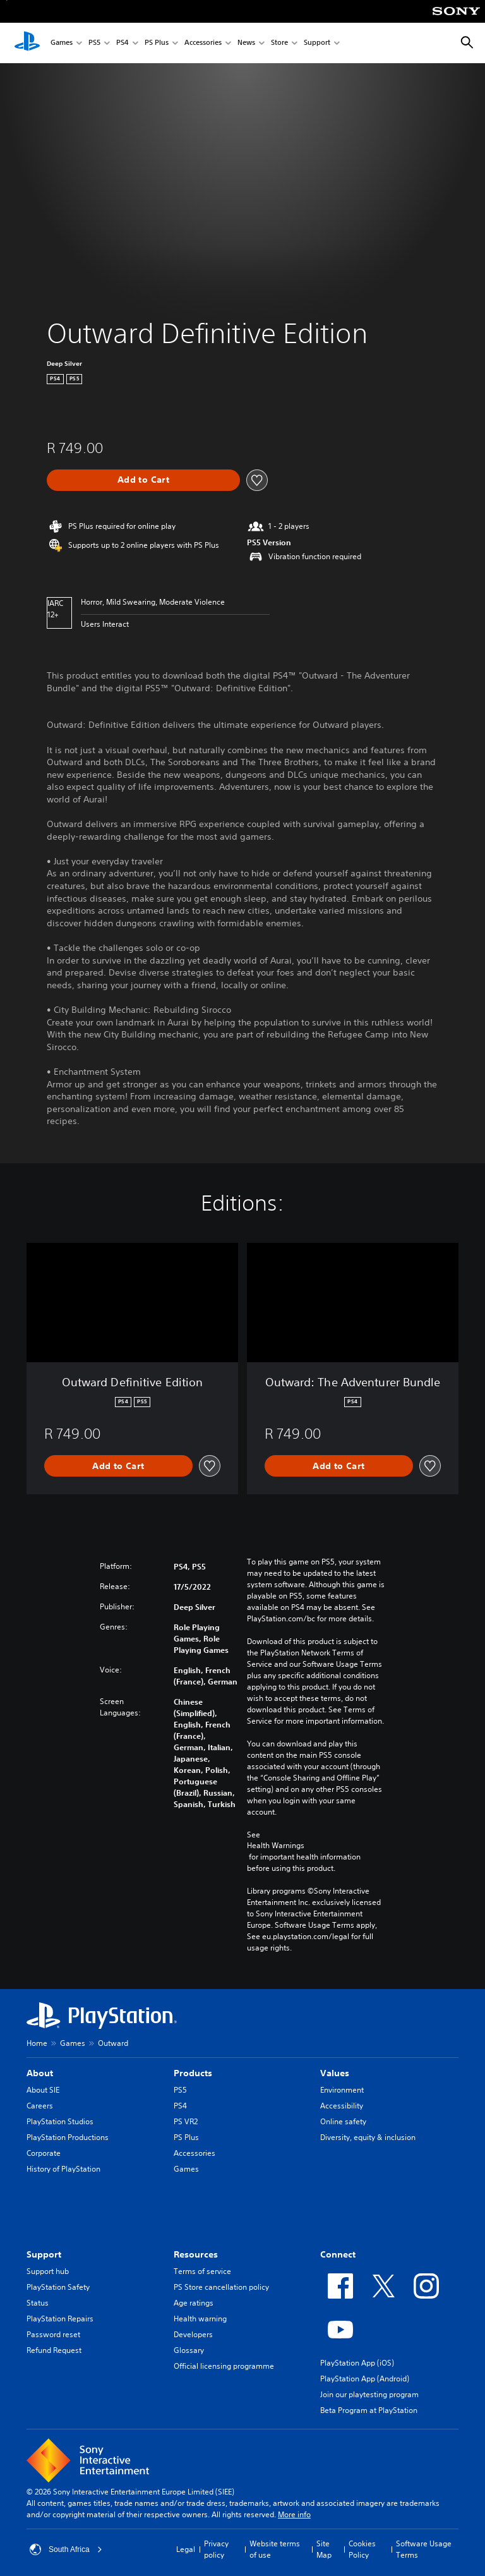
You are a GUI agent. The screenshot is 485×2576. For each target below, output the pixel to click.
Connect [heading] (338, 2254)
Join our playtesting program (369, 2394)
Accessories (203, 43)
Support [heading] (44, 2254)
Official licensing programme (224, 2366)
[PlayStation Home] (27, 43)
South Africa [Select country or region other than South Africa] (66, 2549)
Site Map (324, 2549)
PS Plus (157, 43)
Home (37, 2043)
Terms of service (202, 2271)
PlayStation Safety (58, 2287)
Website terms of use (274, 2549)
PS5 (94, 43)
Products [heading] (193, 2073)
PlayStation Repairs (60, 2318)
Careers (40, 2105)
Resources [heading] (196, 2254)
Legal (185, 2549)
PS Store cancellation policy (221, 2287)
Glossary (189, 2350)
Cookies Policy (362, 2549)
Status (38, 2302)
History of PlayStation (63, 2168)
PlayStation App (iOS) (357, 2362)
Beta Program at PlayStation (368, 2410)
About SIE (43, 2089)
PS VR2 (186, 2121)
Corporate (44, 2153)
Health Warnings (275, 1846)
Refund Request (54, 2350)
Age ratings (193, 2302)
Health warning (200, 2318)
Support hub (48, 2271)
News (246, 43)
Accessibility (341, 2105)
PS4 (122, 43)
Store (279, 43)
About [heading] (40, 2073)
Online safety (343, 2121)
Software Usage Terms (424, 2549)
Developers (193, 2334)
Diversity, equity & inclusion (368, 2137)
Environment (342, 2089)
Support (317, 43)
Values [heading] (334, 2073)
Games (62, 43)
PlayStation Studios (60, 2121)
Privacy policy (216, 2549)
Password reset (53, 2334)
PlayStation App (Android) (364, 2378)
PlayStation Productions (68, 2137)
